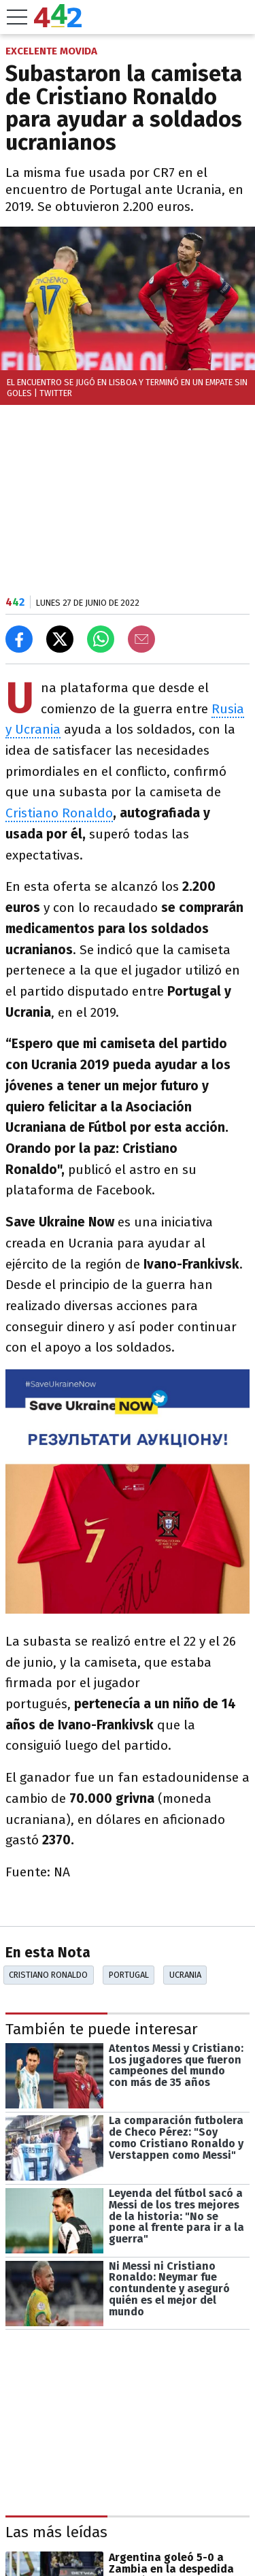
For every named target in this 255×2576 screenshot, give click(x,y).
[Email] (141, 639)
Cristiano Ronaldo (59, 813)
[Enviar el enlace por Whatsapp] (100, 639)
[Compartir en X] (59, 639)
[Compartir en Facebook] (19, 639)
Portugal (129, 1975)
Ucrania (185, 1975)
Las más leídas (56, 2533)
